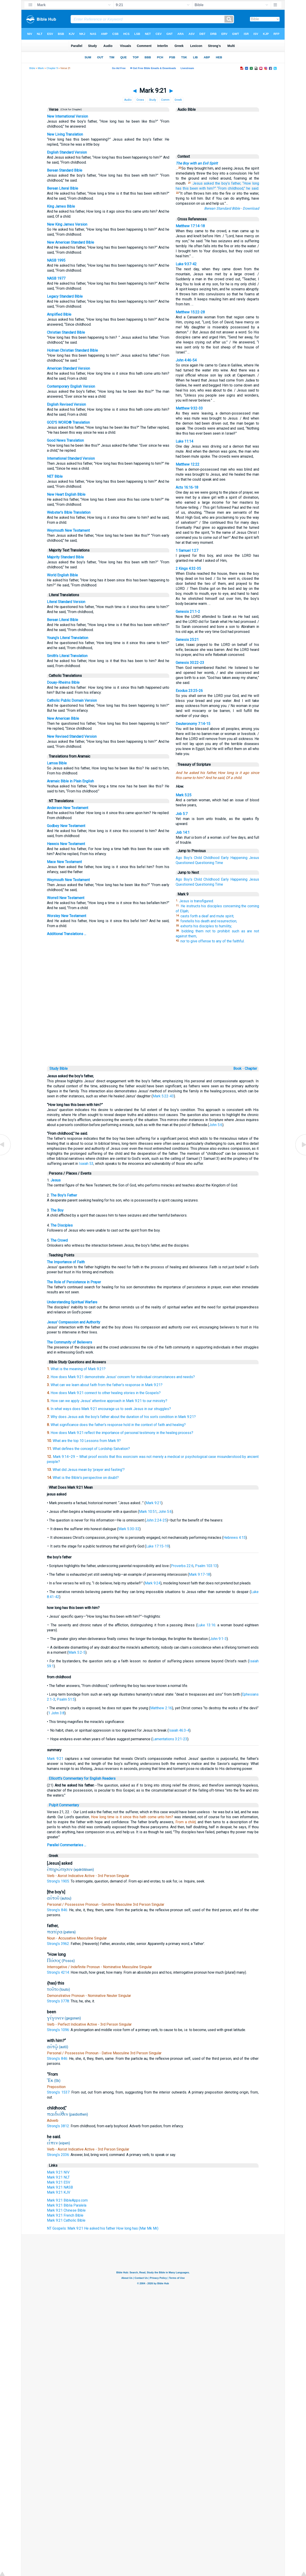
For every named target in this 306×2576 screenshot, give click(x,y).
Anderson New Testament (67, 808)
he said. (252, 188)
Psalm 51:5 (66, 1699)
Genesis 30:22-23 (190, 662)
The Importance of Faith (66, 1262)
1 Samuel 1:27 (187, 550)
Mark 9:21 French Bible (65, 2215)
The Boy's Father (64, 1195)
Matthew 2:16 (161, 1708)
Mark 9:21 (153, 1503)
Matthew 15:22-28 (190, 312)
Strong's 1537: (59, 2092)
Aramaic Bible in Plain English (70, 781)
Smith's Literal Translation (67, 656)
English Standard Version (67, 152)
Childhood (211, 858)
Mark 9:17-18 (199, 1574)
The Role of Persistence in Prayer (74, 1282)
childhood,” (236, 188)
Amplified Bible (59, 314)
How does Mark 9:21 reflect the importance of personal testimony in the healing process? (122, 1433)
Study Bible (58, 1068)
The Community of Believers (69, 1342)
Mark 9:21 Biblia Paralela (66, 2205)
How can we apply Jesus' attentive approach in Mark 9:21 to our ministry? (109, 1401)
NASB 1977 (56, 278)
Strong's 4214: (59, 1972)
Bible (32, 68)
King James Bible (61, 206)
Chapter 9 (52, 68)
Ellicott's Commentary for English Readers (82, 1778)
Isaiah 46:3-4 (179, 1730)
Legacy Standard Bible (65, 296)
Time (219, 863)
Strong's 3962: (59, 1944)
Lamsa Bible (57, 763)
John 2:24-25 (156, 1520)
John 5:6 (215, 1125)
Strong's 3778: (59, 2001)
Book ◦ (238, 1068)
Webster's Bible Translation (68, 512)
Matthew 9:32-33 (189, 408)
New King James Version (67, 224)
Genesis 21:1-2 (188, 611)
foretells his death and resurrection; (208, 921)
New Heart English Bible (66, 494)
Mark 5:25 (183, 795)
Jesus (254, 858)
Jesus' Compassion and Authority (73, 1322)
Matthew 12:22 (187, 464)
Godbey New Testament (66, 826)
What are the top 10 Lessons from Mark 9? (87, 1441)
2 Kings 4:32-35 (188, 568)
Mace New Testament (64, 862)
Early (225, 858)
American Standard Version (68, 368)
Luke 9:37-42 (186, 264)
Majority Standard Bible (65, 557)
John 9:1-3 (218, 1639)
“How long (250, 183)
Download (251, 208)
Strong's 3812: (59, 2126)
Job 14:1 (183, 832)
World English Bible (62, 575)
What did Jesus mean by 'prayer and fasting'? (89, 1469)
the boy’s (222, 183)
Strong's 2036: (59, 2155)
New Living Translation (65, 134)
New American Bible (63, 718)
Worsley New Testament (66, 916)
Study (152, 99)
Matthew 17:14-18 (190, 226)
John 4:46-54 (186, 360)
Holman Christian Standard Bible (72, 350)
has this (182, 188)
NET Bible (55, 476)
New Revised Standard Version (72, 736)
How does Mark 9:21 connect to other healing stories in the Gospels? (106, 1393)
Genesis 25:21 (187, 639)
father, (236, 183)
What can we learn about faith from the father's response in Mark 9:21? (106, 1385)
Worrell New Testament (65, 898)
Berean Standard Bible (64, 170)
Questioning (204, 863)
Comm (165, 99)
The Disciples (62, 1225)
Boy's (188, 858)
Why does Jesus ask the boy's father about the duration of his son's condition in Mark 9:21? (123, 1417)
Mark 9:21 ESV (58, 2182)
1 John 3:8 (56, 1713)
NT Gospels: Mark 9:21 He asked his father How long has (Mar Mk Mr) (102, 2228)
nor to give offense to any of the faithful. (212, 941)
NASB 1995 (56, 260)
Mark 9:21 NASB (60, 2187)
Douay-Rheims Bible (63, 682)
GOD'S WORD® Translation (68, 422)
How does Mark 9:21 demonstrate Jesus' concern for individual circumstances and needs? (123, 1377)
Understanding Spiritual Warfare (72, 1302)
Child (198, 858)
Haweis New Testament (66, 844)
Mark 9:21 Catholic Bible (66, 2220)
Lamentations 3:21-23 (169, 1739)
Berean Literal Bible (62, 188)
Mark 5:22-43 (163, 1096)
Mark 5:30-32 (128, 1529)
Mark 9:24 (152, 1583)
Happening (238, 858)
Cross (140, 99)
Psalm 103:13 (206, 1566)
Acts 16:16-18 (187, 487)
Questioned (185, 863)
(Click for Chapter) (70, 109)
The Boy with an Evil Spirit (197, 163)
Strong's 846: (58, 1910)
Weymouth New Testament (68, 530)
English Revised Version (66, 404)
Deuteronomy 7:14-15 (193, 724)
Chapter (251, 1068)
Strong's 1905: (59, 1881)
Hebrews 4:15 (234, 1537)
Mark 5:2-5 (76, 1652)
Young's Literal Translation (67, 638)
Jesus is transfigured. (196, 901)
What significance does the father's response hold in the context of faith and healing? (118, 1425)
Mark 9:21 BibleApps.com (67, 2200)
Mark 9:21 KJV (58, 2192)
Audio (127, 99)
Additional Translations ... (66, 934)
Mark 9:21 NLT (58, 2177)
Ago (179, 858)
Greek (178, 99)
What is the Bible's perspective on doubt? (86, 1477)
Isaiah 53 (86, 1163)
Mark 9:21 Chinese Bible (66, 2210)
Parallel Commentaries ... (66, 1845)
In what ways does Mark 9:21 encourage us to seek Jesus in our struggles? (111, 1409)
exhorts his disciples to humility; (206, 926)
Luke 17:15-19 (157, 1546)
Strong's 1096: (59, 2030)
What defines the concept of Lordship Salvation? (91, 1449)
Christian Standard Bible (66, 332)
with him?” (208, 188)
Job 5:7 (182, 814)
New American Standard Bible (70, 242)
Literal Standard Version (66, 602)
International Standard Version (71, 458)
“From (221, 188)
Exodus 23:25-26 (189, 690)
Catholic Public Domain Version (72, 700)
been (194, 188)
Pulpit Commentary (64, 1805)
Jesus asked (203, 183)
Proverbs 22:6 (182, 1566)
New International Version (67, 116)
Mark (41, 68)
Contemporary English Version (71, 386)
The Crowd (59, 1240)
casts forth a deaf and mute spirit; (207, 916)
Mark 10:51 (148, 1511)
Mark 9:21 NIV (58, 2172)
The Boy (57, 1210)
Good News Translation (65, 440)
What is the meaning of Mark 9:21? (78, 1369)
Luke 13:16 (206, 1625)
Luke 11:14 (184, 441)
